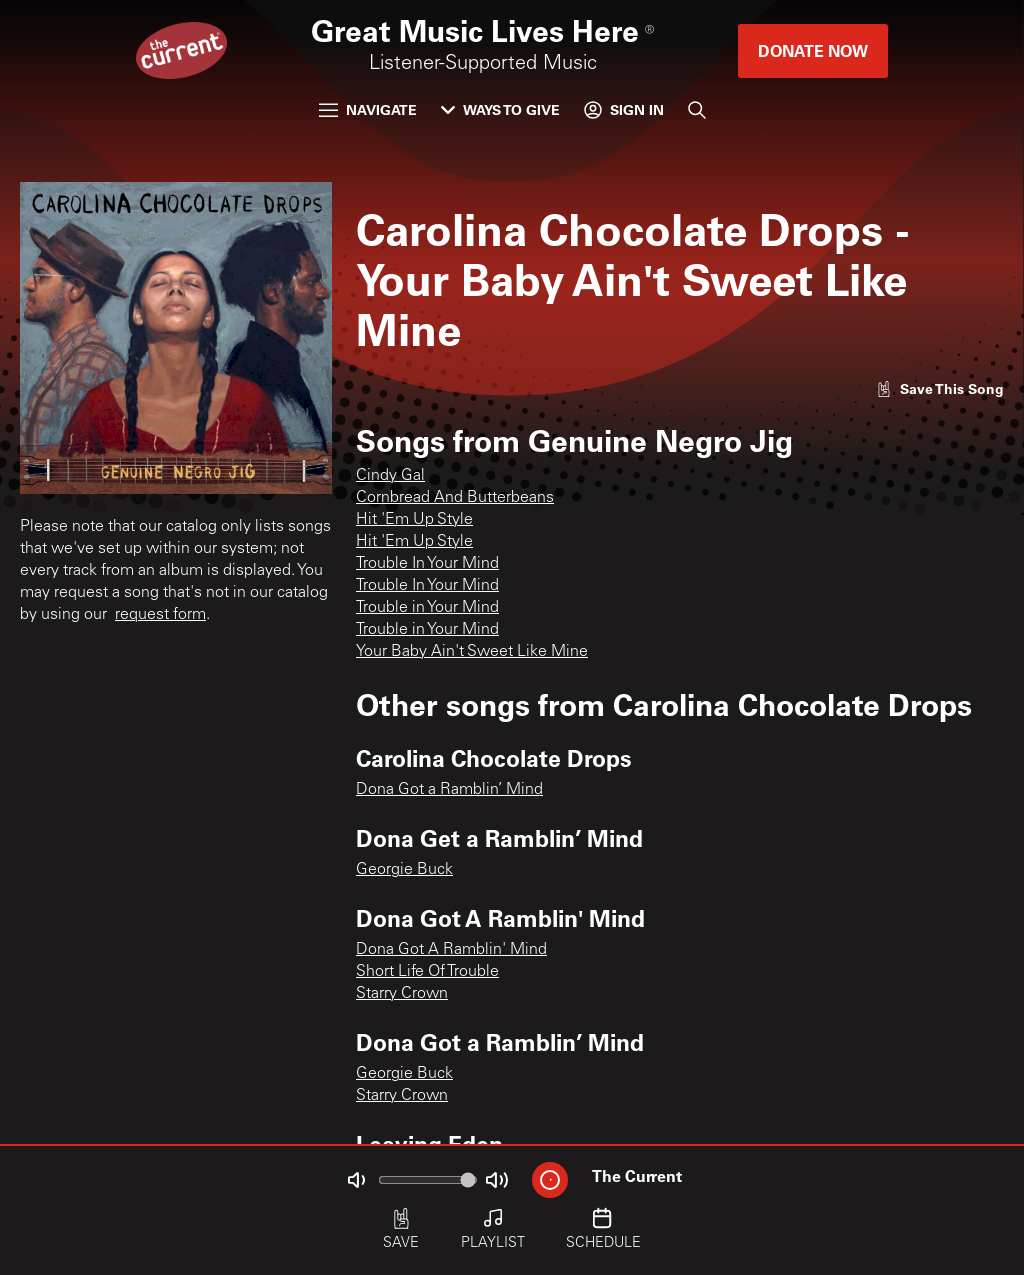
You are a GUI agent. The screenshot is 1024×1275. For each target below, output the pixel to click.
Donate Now (813, 50)
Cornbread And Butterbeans (455, 498)
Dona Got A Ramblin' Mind (451, 950)
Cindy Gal (390, 476)
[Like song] (940, 388)
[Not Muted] (356, 1180)
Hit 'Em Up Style (414, 520)
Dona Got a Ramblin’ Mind (449, 790)
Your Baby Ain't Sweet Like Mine (472, 652)
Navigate (368, 109)
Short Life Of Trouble (427, 972)
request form (160, 615)
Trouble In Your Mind (427, 564)
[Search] (697, 110)
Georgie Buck (404, 870)
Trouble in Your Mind (427, 608)
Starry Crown (402, 994)
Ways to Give (500, 109)
